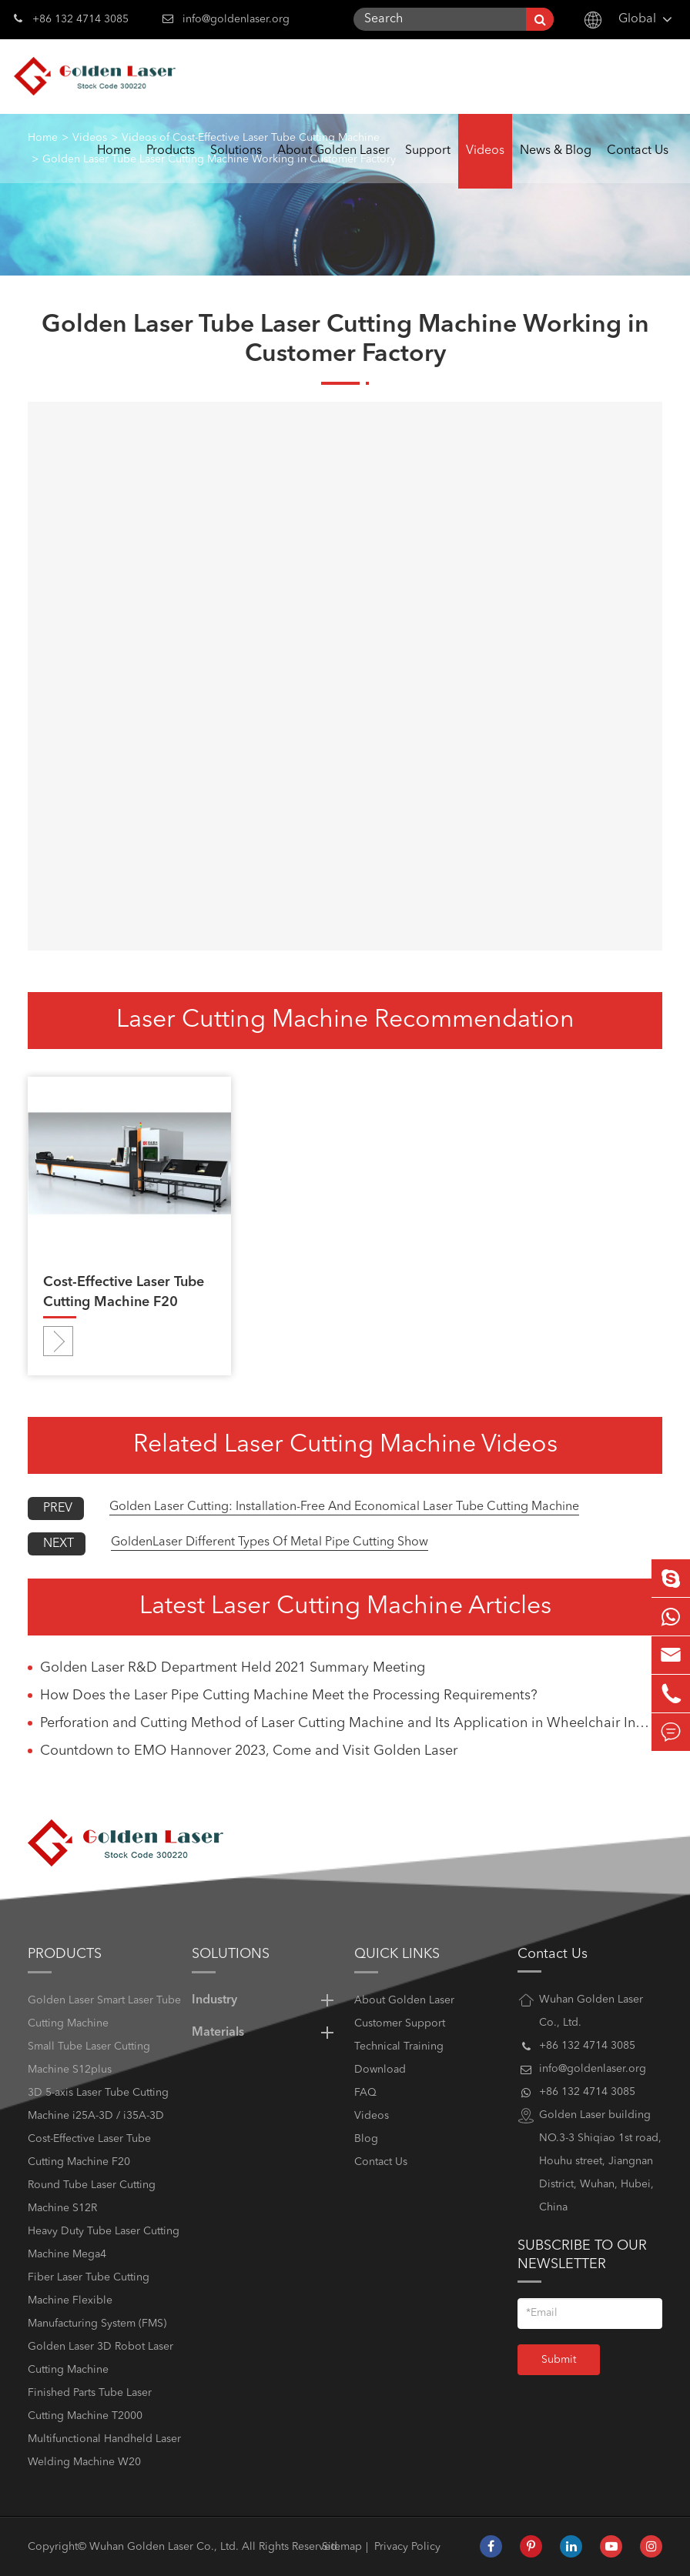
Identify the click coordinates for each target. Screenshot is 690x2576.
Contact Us (637, 167)
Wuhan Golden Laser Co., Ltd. (164, 2546)
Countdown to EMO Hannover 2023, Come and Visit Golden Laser (248, 1751)
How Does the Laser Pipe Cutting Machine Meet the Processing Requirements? (289, 1695)
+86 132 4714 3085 (71, 17)
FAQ (365, 2092)
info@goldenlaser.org (236, 19)
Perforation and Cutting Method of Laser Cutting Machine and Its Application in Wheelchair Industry (351, 1723)
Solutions (236, 167)
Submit (558, 2359)
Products (170, 167)
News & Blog (555, 167)
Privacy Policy (407, 2546)
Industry (266, 2000)
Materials (266, 2032)
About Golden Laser (333, 167)
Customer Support (399, 2023)
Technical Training (399, 2046)
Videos (485, 167)
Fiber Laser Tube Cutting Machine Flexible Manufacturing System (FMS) (97, 2300)
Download (380, 2069)
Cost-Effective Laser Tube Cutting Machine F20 (123, 1292)
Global (637, 19)
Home (114, 167)
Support (428, 167)
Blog (366, 2138)
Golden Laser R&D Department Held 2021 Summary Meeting (232, 1668)
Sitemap (342, 2546)
